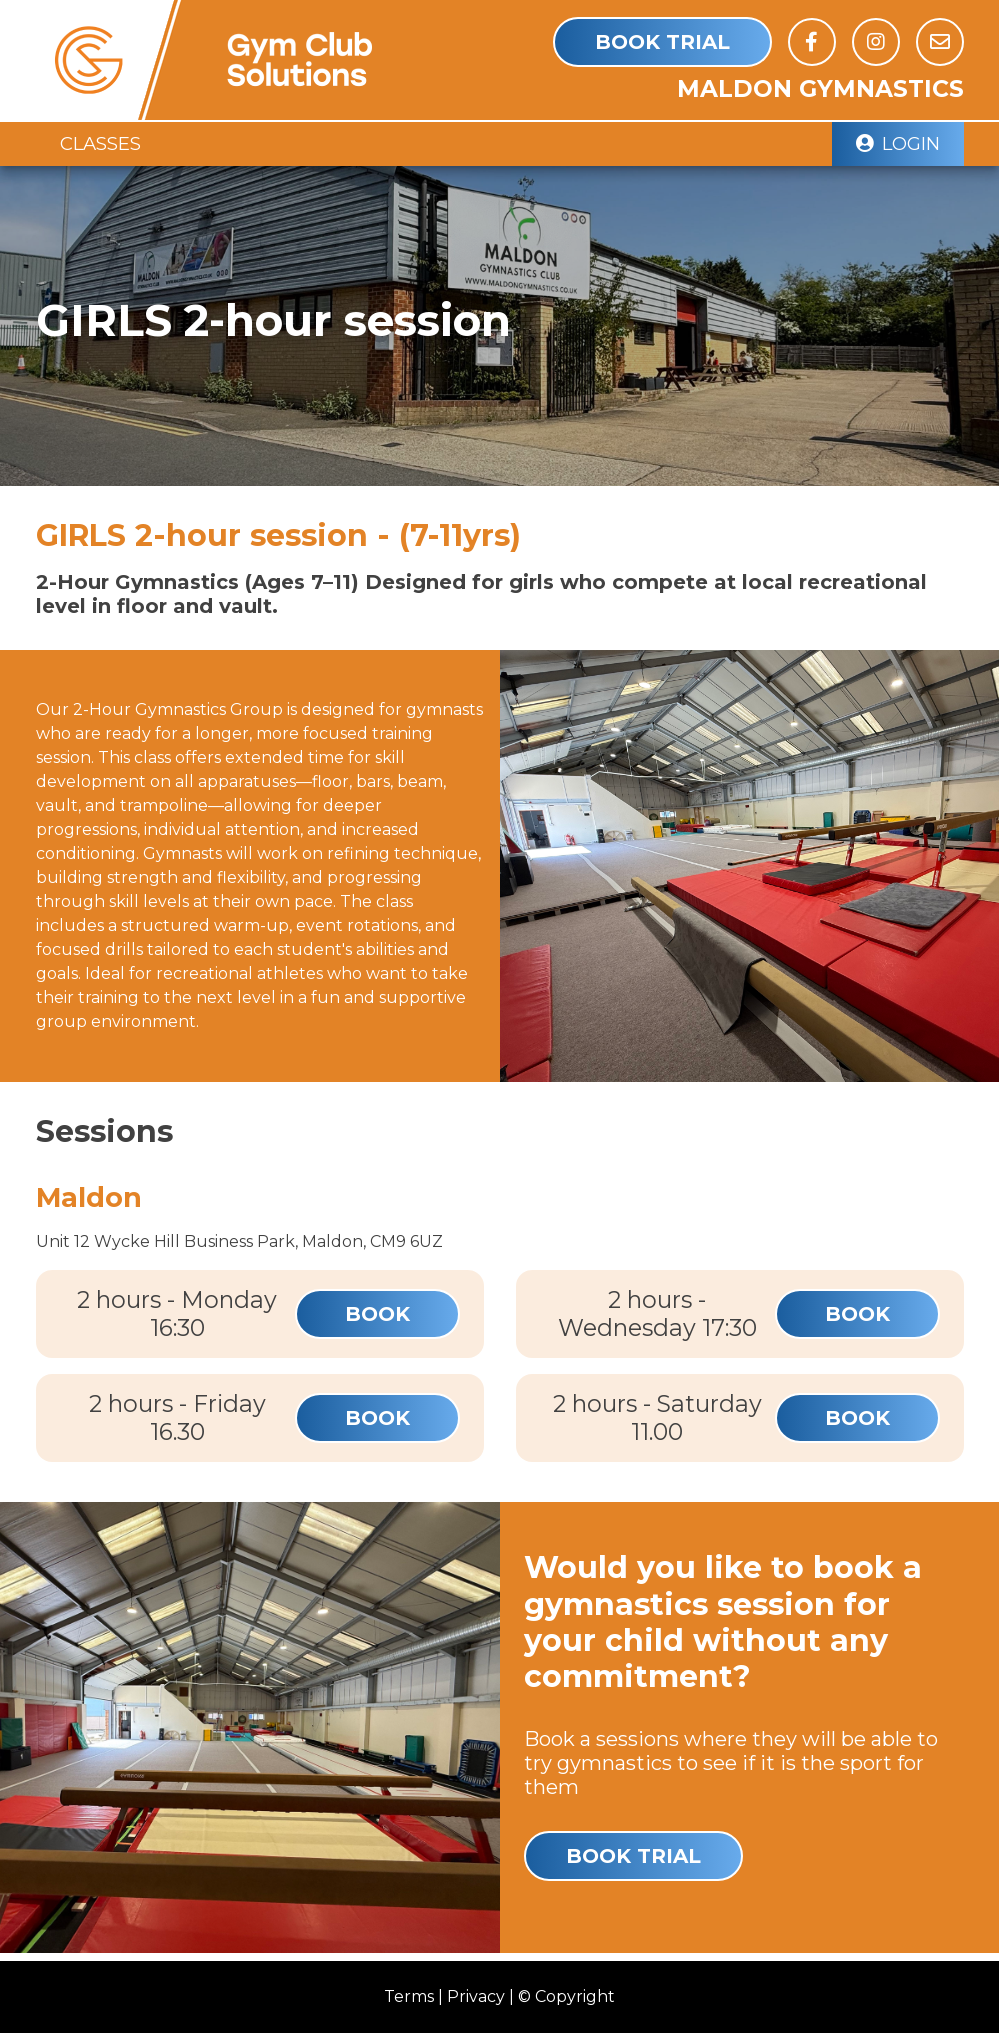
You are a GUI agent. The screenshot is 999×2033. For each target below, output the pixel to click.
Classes (100, 143)
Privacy (476, 1996)
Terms (409, 1996)
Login (898, 143)
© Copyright (566, 1996)
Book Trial (662, 42)
